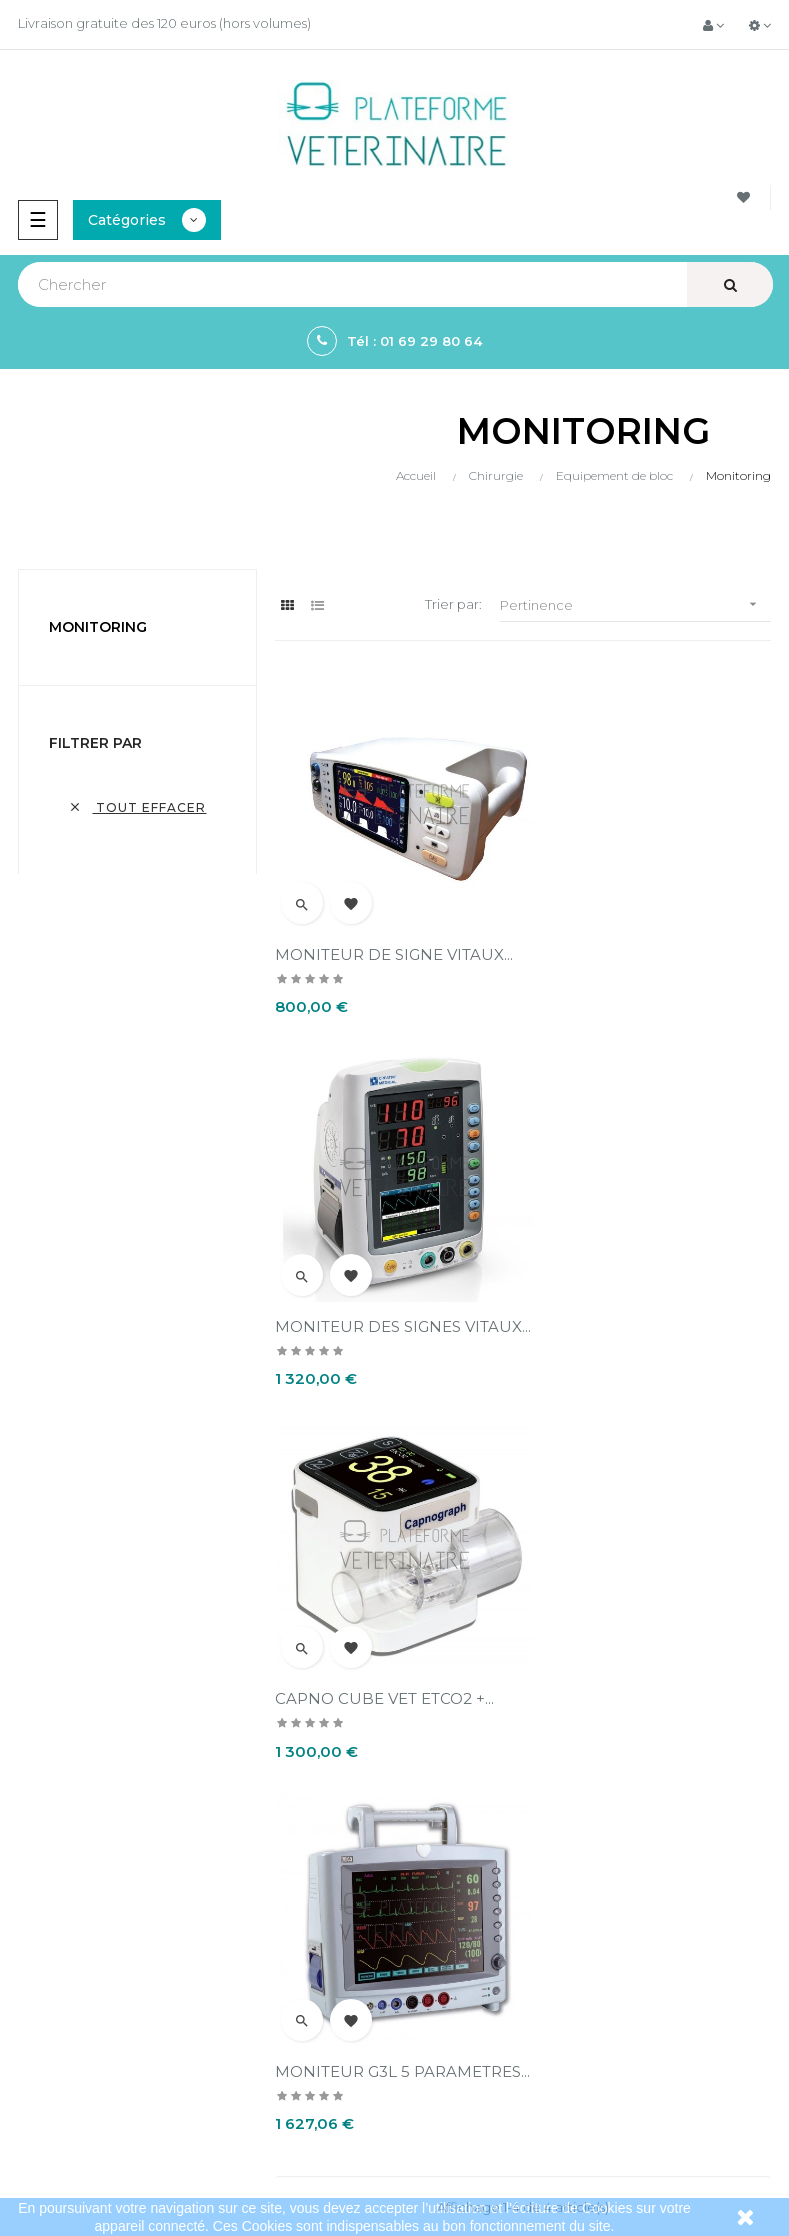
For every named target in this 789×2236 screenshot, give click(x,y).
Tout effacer (137, 807)
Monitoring (98, 627)
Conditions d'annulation (480, 1800)
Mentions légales (458, 1766)
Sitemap (37, 2089)
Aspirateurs (44, 2021)
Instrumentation (60, 1987)
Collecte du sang (63, 2055)
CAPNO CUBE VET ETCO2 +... (384, 1306)
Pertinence (635, 604)
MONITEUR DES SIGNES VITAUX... (625, 944)
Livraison (431, 1732)
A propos (433, 1834)
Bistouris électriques (73, 1953)
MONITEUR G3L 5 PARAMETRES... (599, 1316)
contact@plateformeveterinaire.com (130, 1785)
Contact (430, 1868)
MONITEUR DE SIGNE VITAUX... (394, 934)
